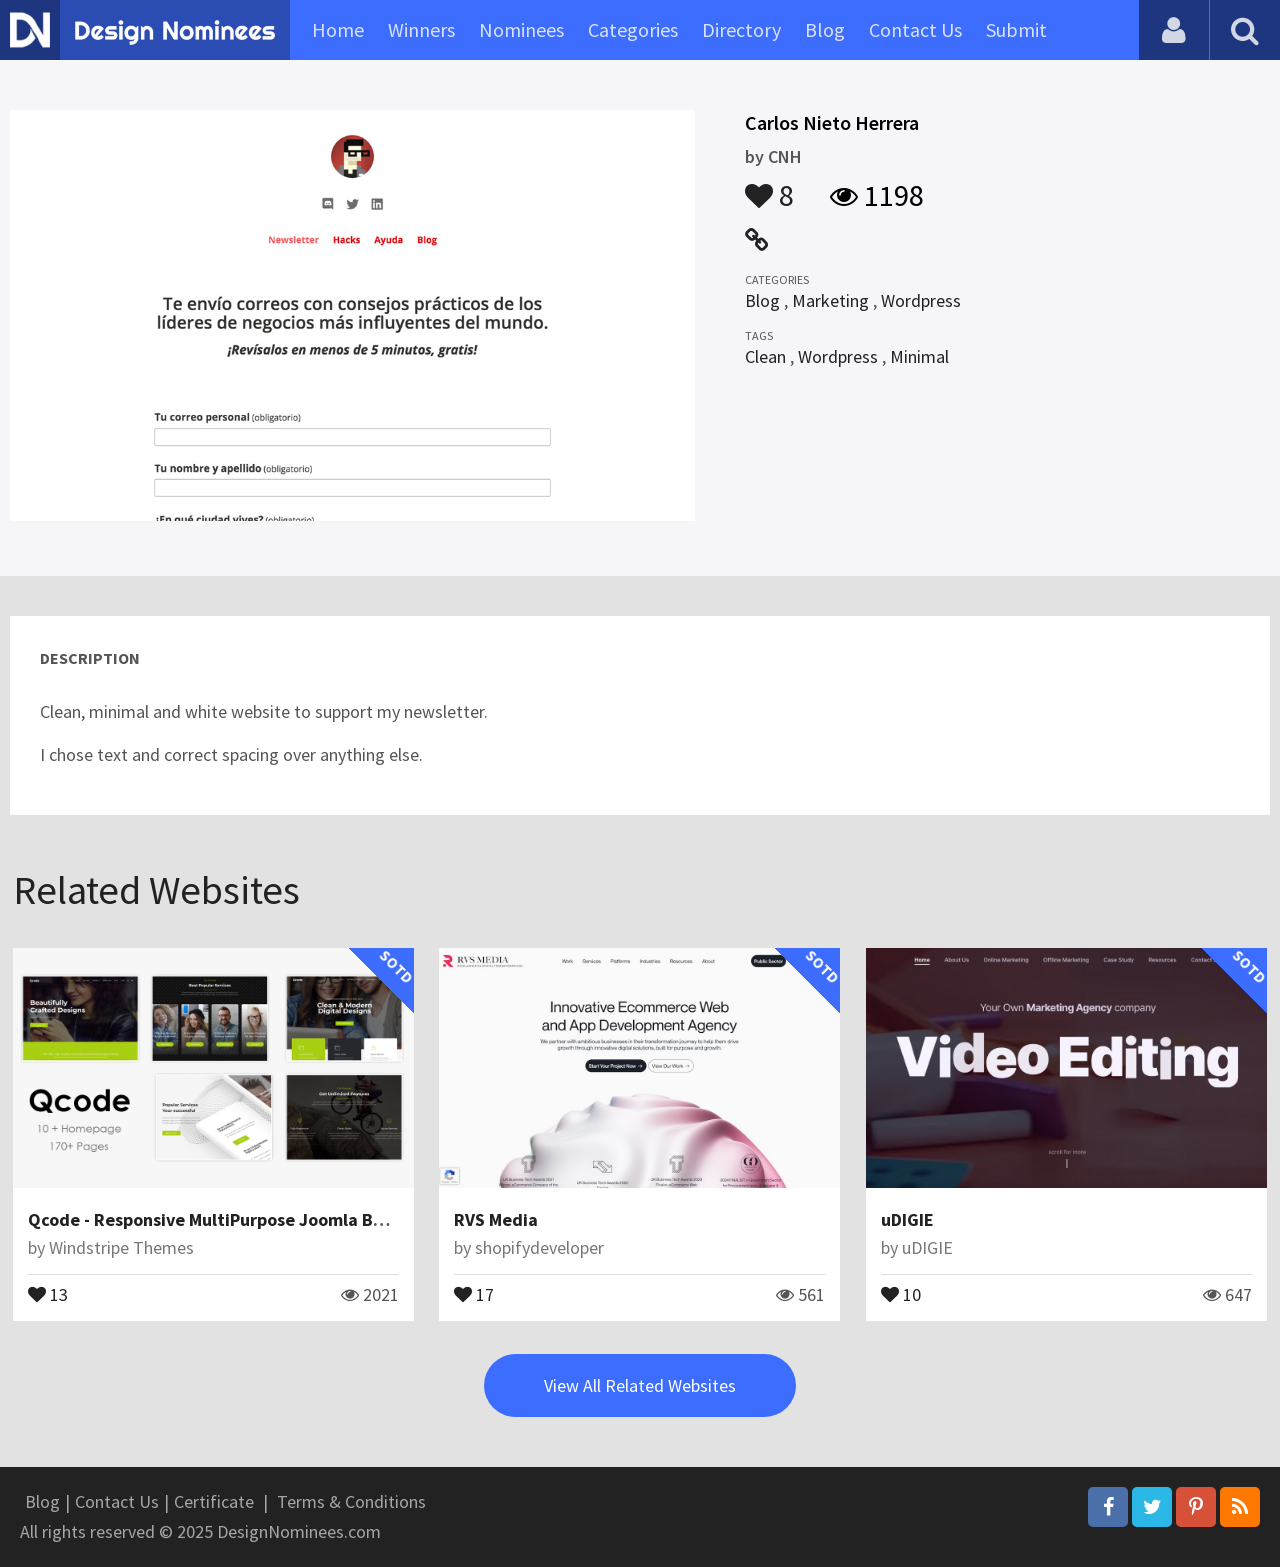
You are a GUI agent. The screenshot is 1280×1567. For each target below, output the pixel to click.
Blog (825, 29)
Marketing (830, 300)
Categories (633, 29)
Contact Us (915, 29)
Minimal (919, 356)
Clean (765, 356)
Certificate (214, 1501)
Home (338, 29)
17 (474, 1293)
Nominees (521, 29)
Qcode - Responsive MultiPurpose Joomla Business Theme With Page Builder (334, 1219)
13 (48, 1293)
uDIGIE (907, 1219)
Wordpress (921, 300)
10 (901, 1293)
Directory (741, 29)
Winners (421, 29)
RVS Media (496, 1219)
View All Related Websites (640, 1385)
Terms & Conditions (351, 1501)
